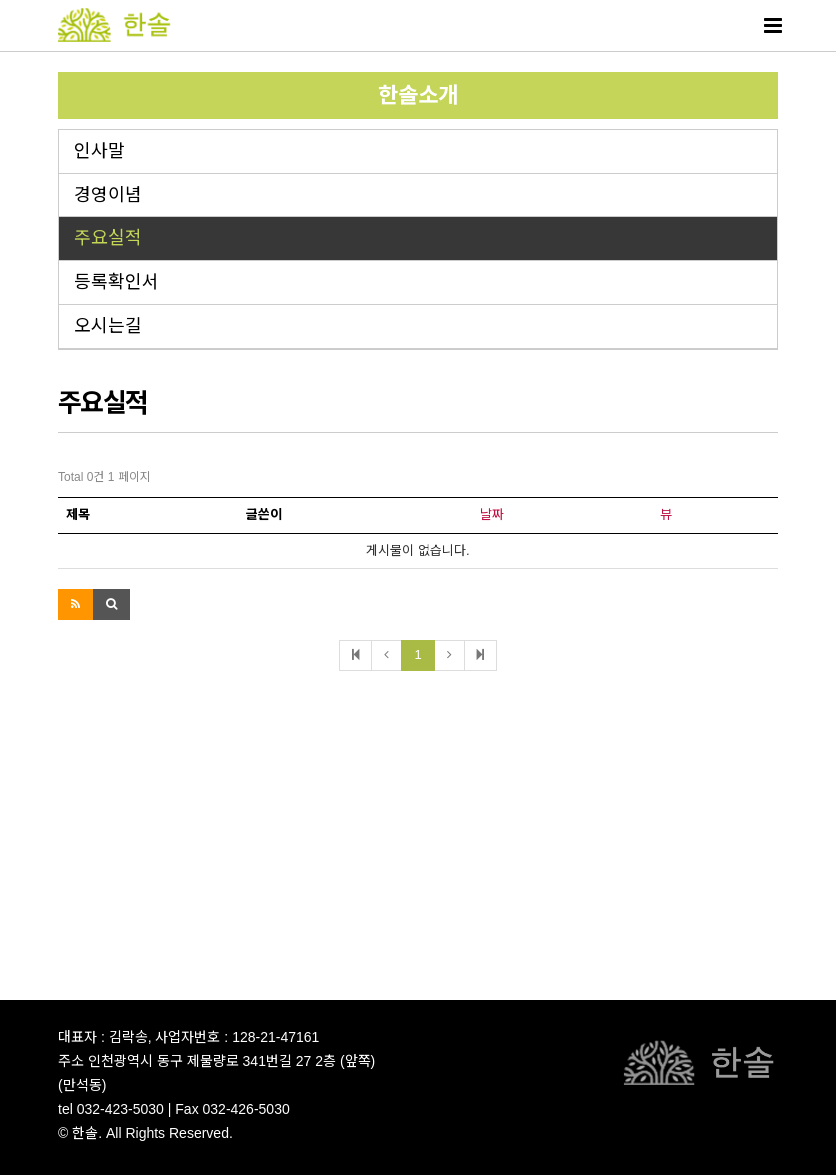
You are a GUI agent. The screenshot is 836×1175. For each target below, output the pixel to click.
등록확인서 (116, 282)
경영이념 (108, 195)
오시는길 (108, 326)
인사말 (99, 151)
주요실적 (108, 238)
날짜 (492, 514)
